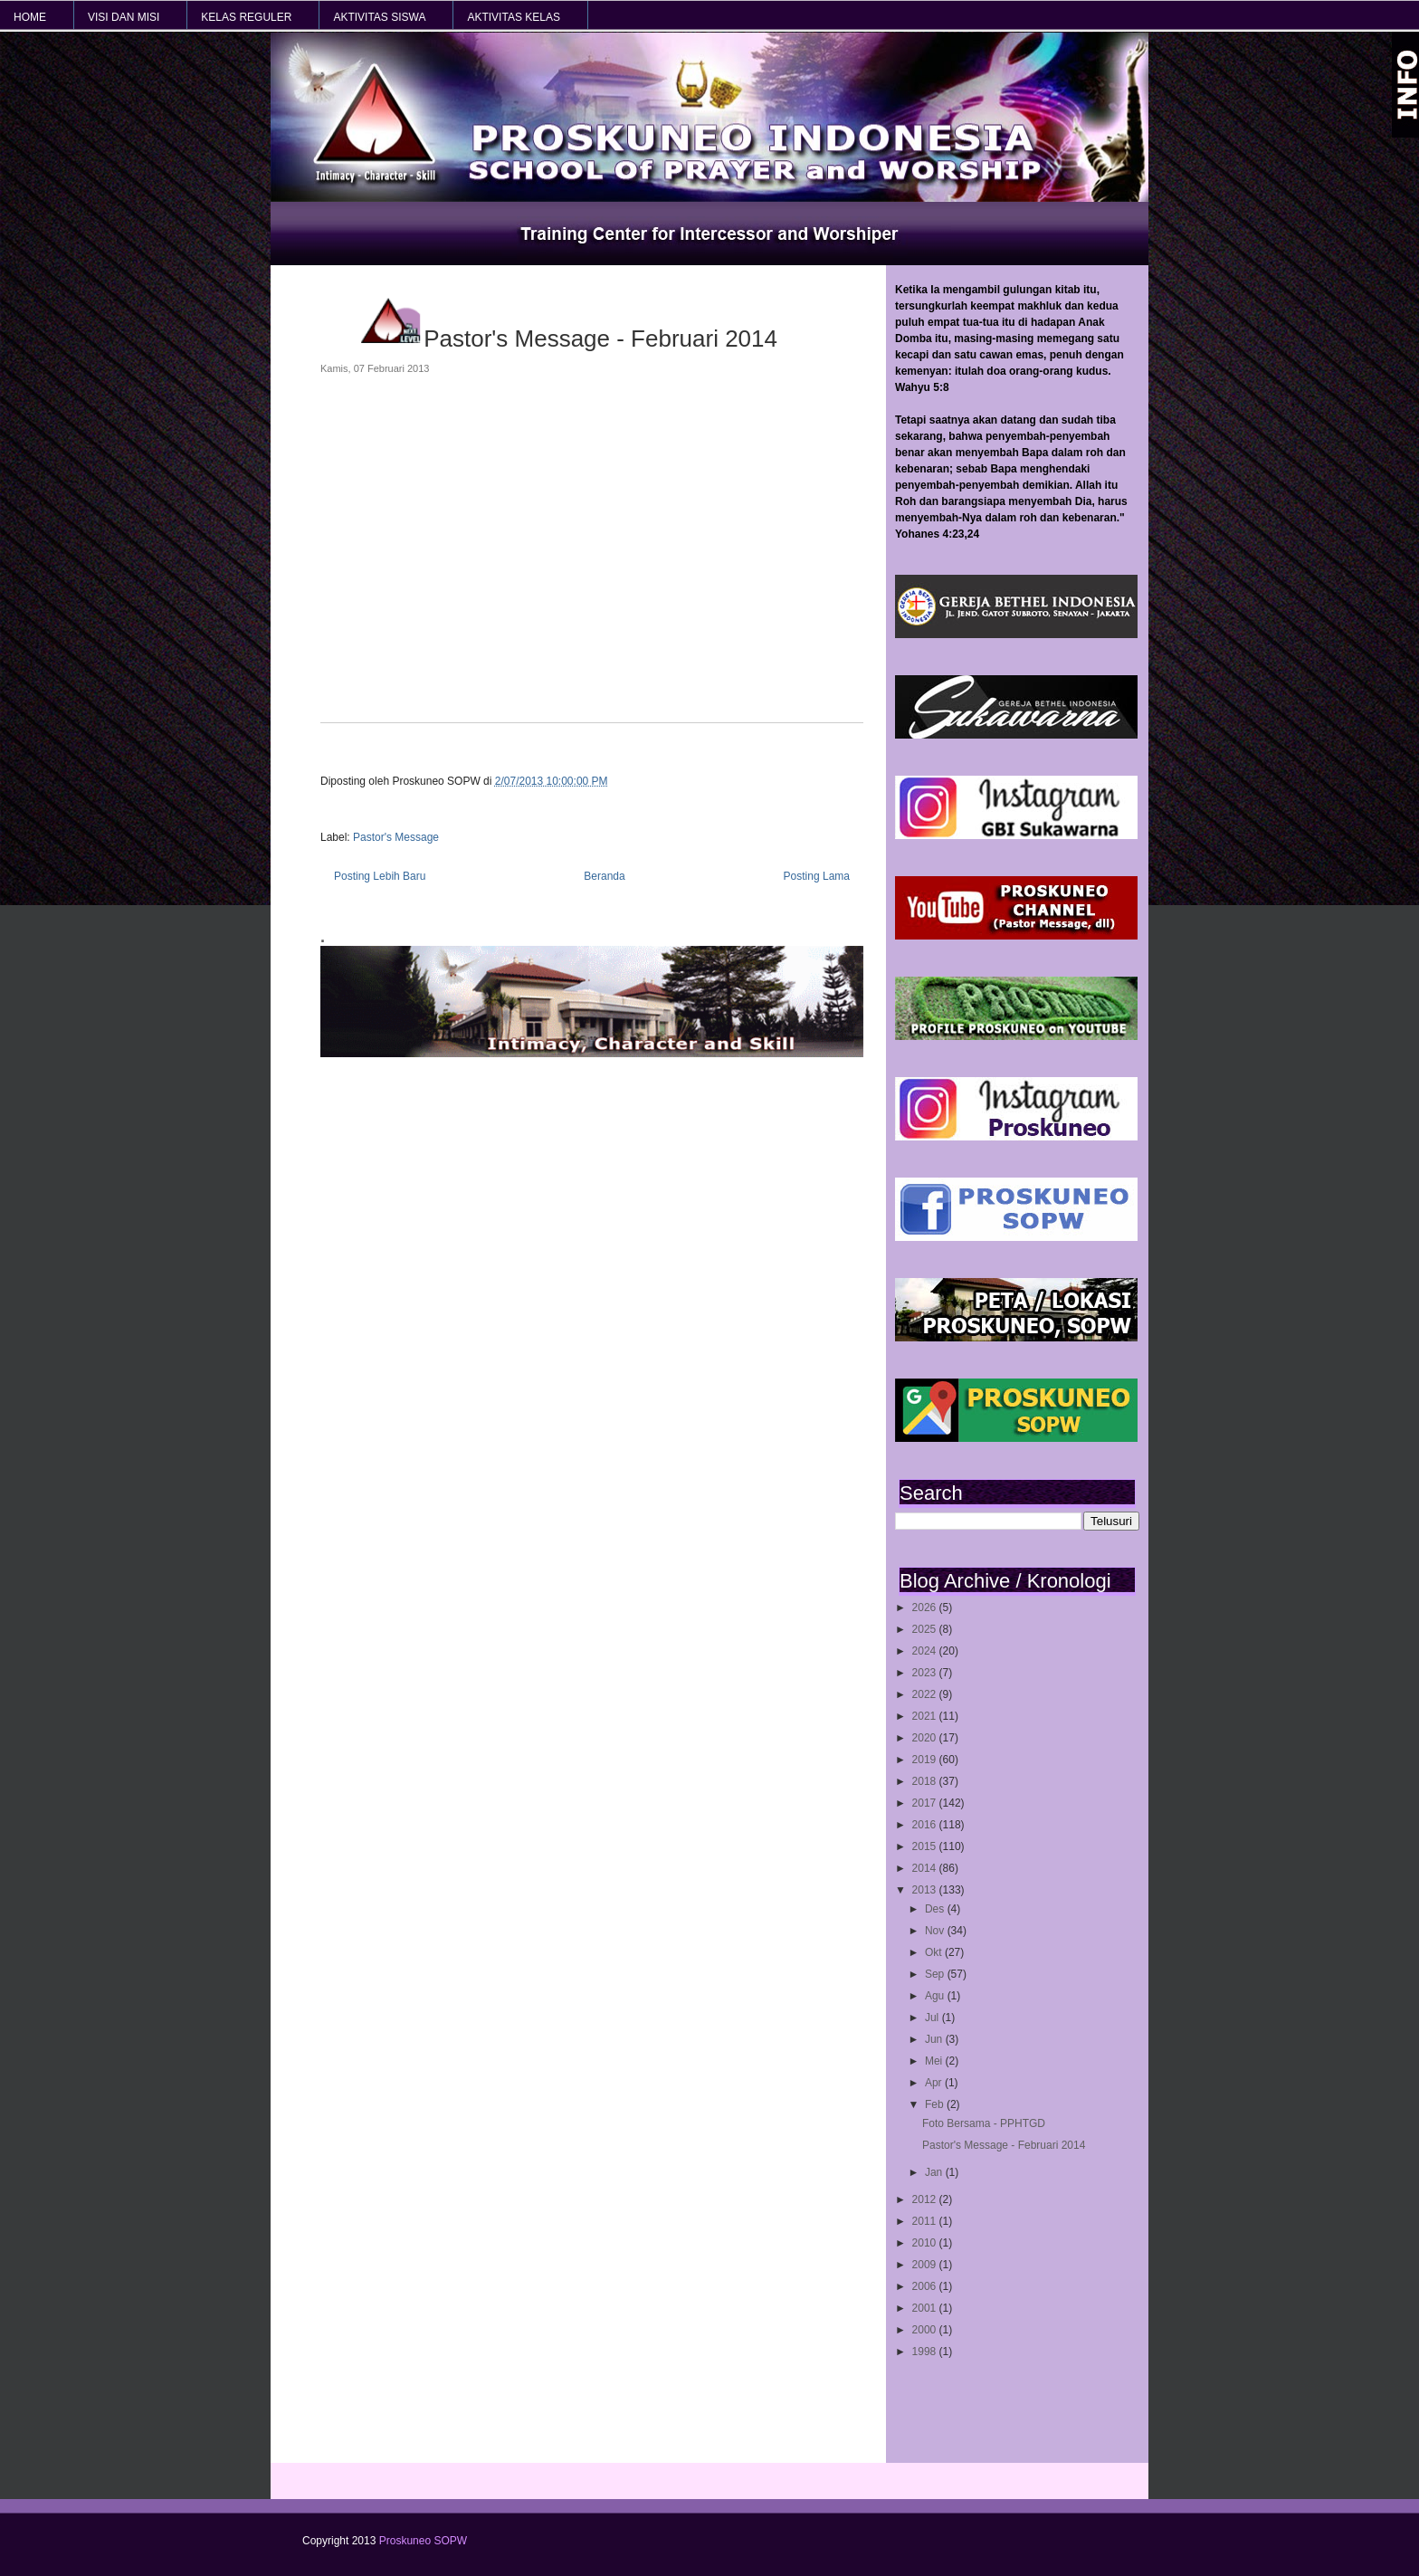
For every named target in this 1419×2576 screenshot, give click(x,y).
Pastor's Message (396, 837)
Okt (935, 1952)
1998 (925, 2351)
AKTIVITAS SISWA (379, 17)
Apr (935, 2082)
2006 (925, 2286)
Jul (933, 2017)
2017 (925, 1803)
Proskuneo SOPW (423, 2540)
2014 (925, 1868)
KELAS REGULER (246, 17)
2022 (925, 1694)
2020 (925, 1738)
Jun (935, 2039)
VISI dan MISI (123, 17)
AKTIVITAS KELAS (513, 17)
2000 (925, 2329)
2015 (925, 1846)
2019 (925, 1759)
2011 (925, 2221)
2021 (925, 1716)
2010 (925, 2243)
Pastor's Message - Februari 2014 (1003, 2145)
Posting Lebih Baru (379, 876)
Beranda (604, 876)
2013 (925, 1890)
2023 (925, 1672)
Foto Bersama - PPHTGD (983, 2123)
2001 (925, 2308)
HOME (30, 17)
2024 (925, 1651)
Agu (936, 1995)
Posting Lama (817, 876)
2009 (925, 2264)
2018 (925, 1781)
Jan (935, 2172)
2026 (925, 1607)
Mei (935, 2061)
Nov (936, 1930)
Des (936, 1909)
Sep (936, 1974)
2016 (925, 1824)
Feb (936, 2104)
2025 (925, 1629)
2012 (925, 2199)
